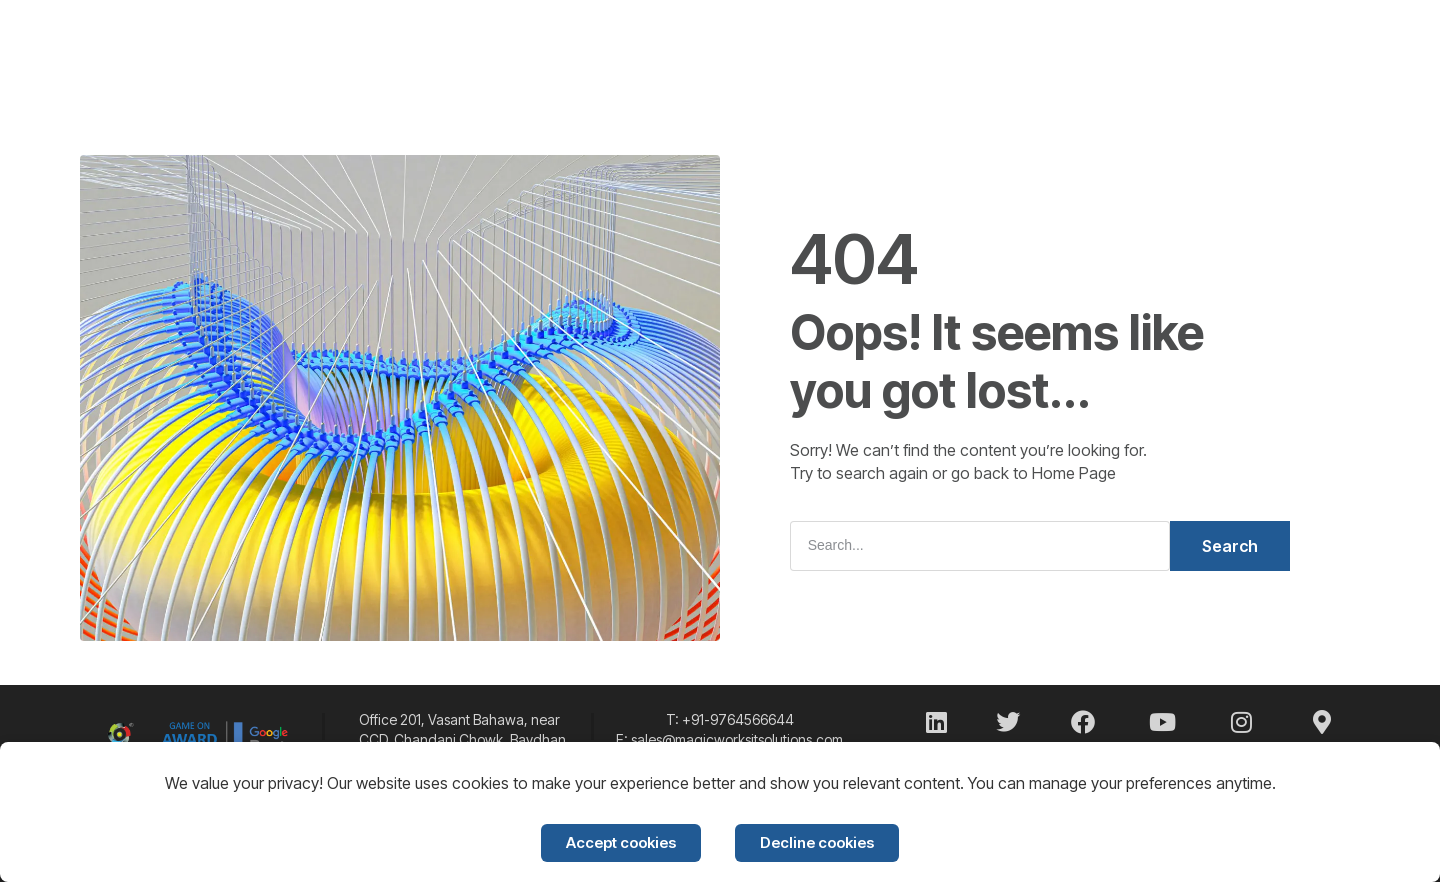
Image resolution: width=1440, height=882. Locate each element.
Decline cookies (817, 842)
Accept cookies (621, 842)
